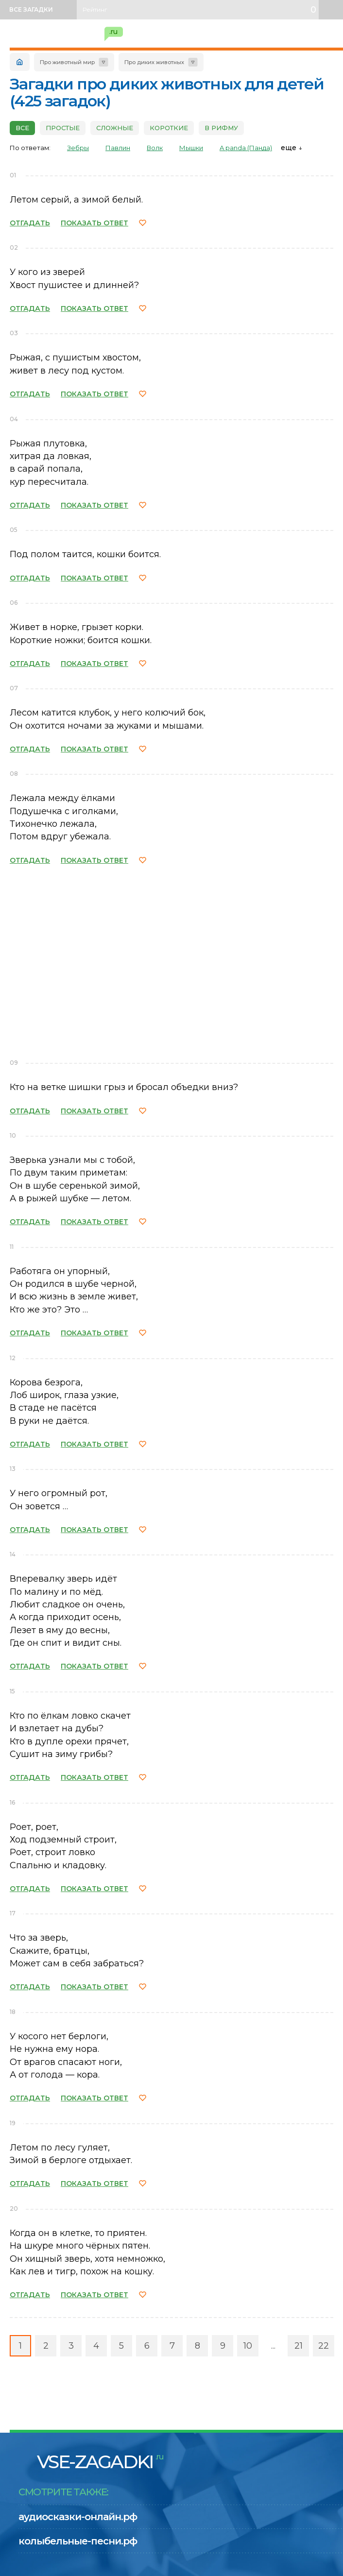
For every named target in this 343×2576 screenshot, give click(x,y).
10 (247, 2345)
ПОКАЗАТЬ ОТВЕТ (94, 223)
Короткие (169, 128)
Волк (155, 148)
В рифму (221, 128)
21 (298, 2345)
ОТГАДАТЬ (30, 223)
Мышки (191, 148)
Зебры (78, 148)
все (22, 128)
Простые (63, 128)
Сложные (114, 128)
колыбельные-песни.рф (77, 2541)
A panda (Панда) (246, 148)
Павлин (117, 148)
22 (323, 2345)
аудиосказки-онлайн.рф (77, 2517)
